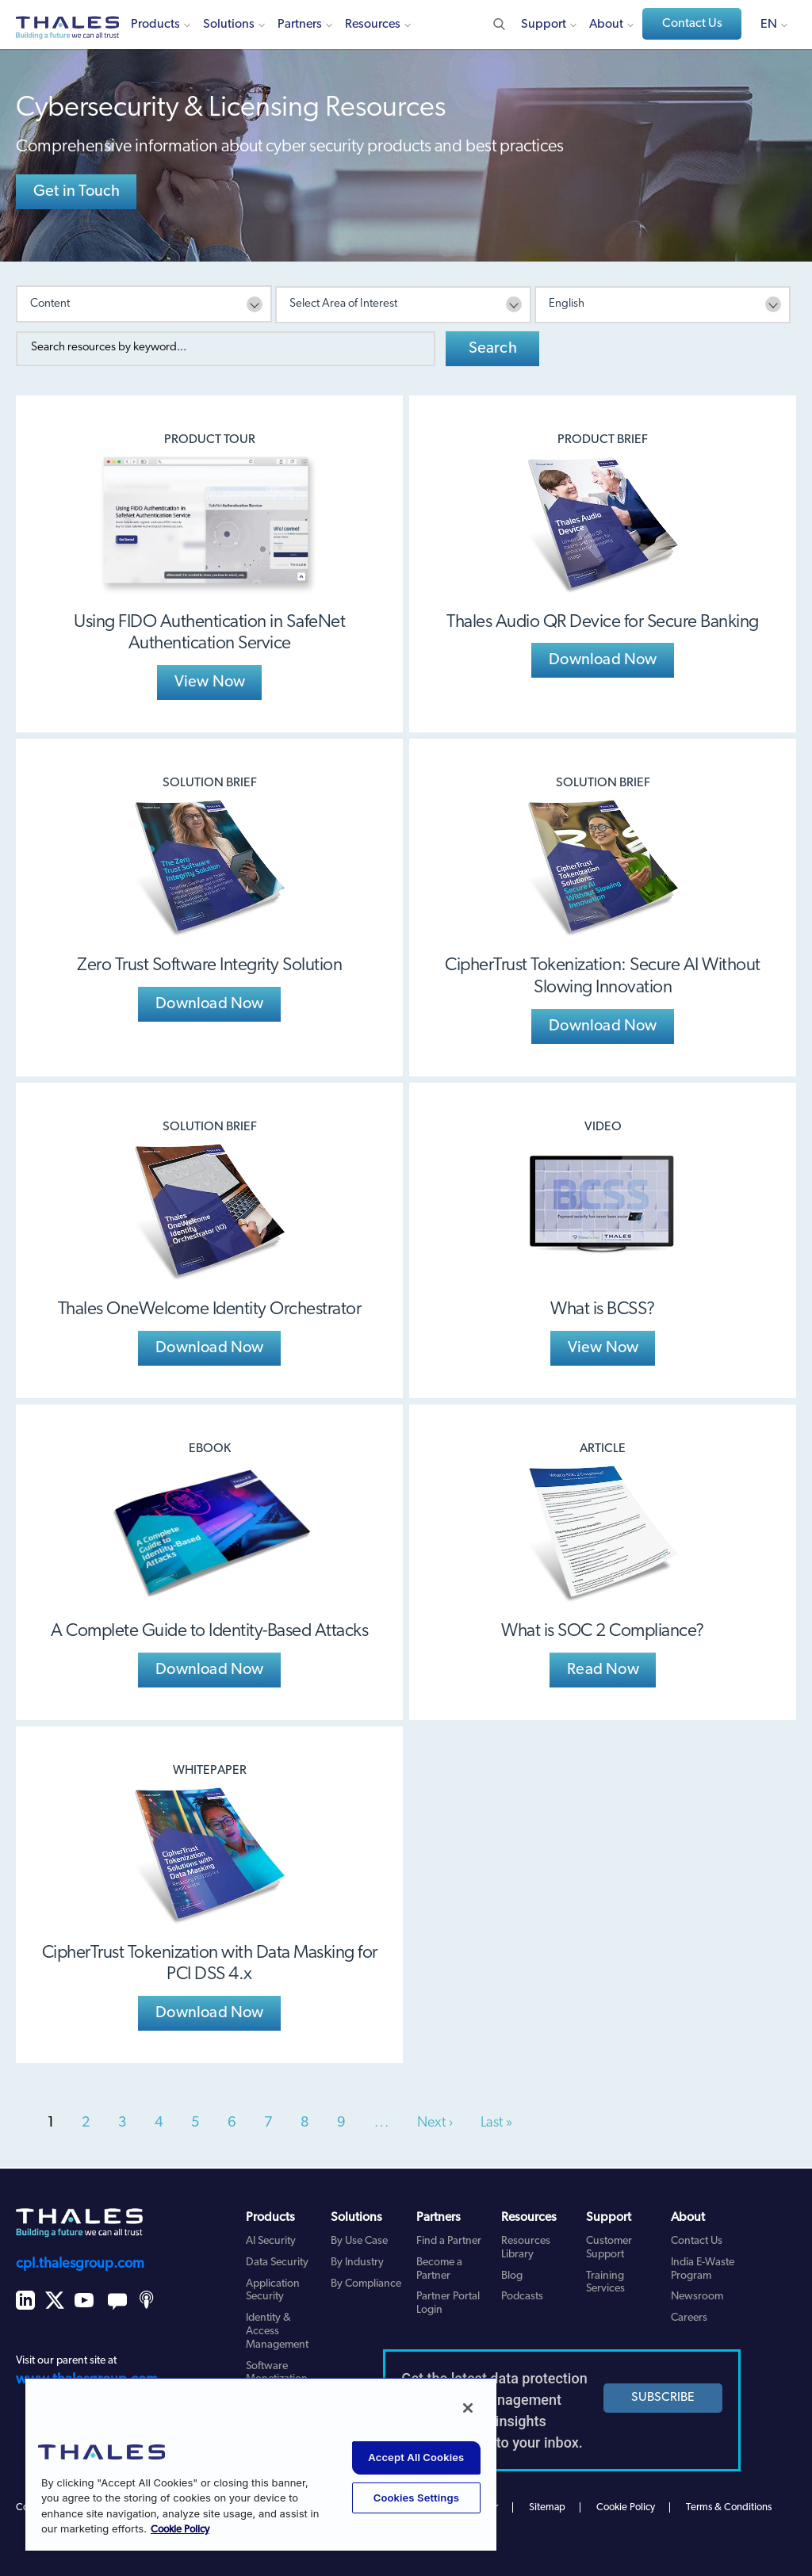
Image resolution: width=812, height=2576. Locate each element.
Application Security (273, 2290)
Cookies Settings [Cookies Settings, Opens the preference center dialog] (416, 2497)
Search (493, 349)
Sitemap (547, 2507)
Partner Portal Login (448, 2303)
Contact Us (692, 23)
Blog (512, 2276)
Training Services (605, 2282)
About (606, 24)
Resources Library (525, 2248)
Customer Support (609, 2248)
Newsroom (697, 2297)
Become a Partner (439, 2269)
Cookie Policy (625, 2507)
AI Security (271, 2241)
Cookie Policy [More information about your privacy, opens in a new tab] (180, 2529)
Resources (372, 24)
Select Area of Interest (343, 304)
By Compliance (366, 2284)
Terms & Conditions (729, 2507)
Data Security (277, 2262)
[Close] (467, 2408)
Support (543, 24)
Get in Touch (76, 192)
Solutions (229, 24)
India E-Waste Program (702, 2269)
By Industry (357, 2262)
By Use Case (359, 2241)
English (566, 304)
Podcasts (522, 2297)
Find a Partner (448, 2241)
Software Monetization (277, 2373)
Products (155, 24)
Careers (689, 2318)
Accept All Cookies (416, 2457)
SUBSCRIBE (663, 2397)
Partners (300, 24)
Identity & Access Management (277, 2331)
